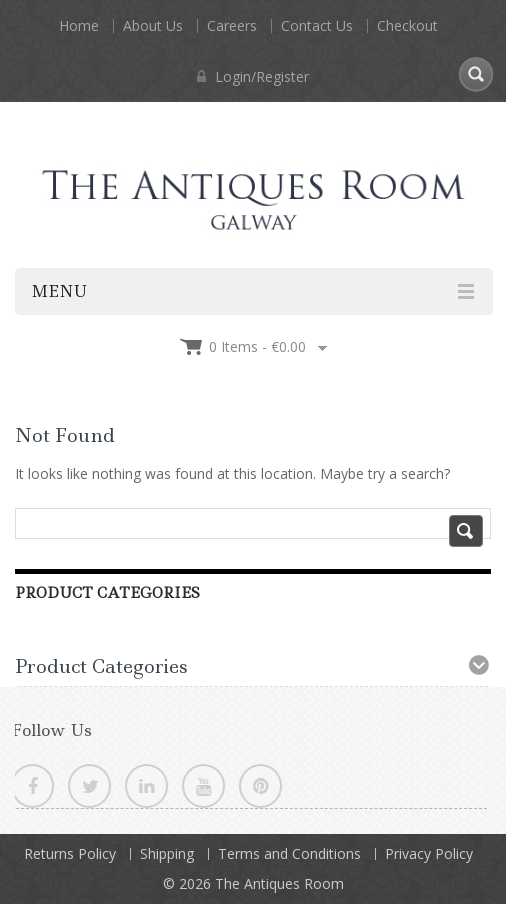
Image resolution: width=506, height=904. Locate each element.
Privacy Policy (429, 853)
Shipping (167, 853)
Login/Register (253, 76)
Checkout (407, 25)
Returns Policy (70, 853)
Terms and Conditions (289, 853)
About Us (153, 25)
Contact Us (317, 25)
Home (79, 25)
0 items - (257, 346)
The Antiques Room (279, 883)
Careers (232, 25)
